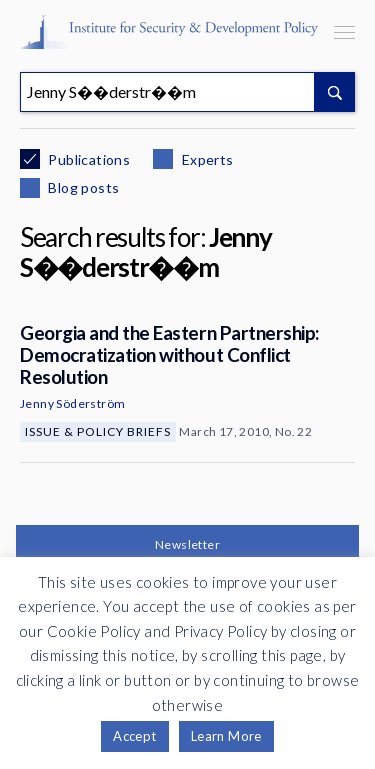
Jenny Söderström (72, 403)
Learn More (226, 736)
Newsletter (187, 544)
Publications (87, 159)
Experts (205, 159)
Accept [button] (134, 736)
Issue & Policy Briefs (98, 431)
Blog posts (82, 187)
